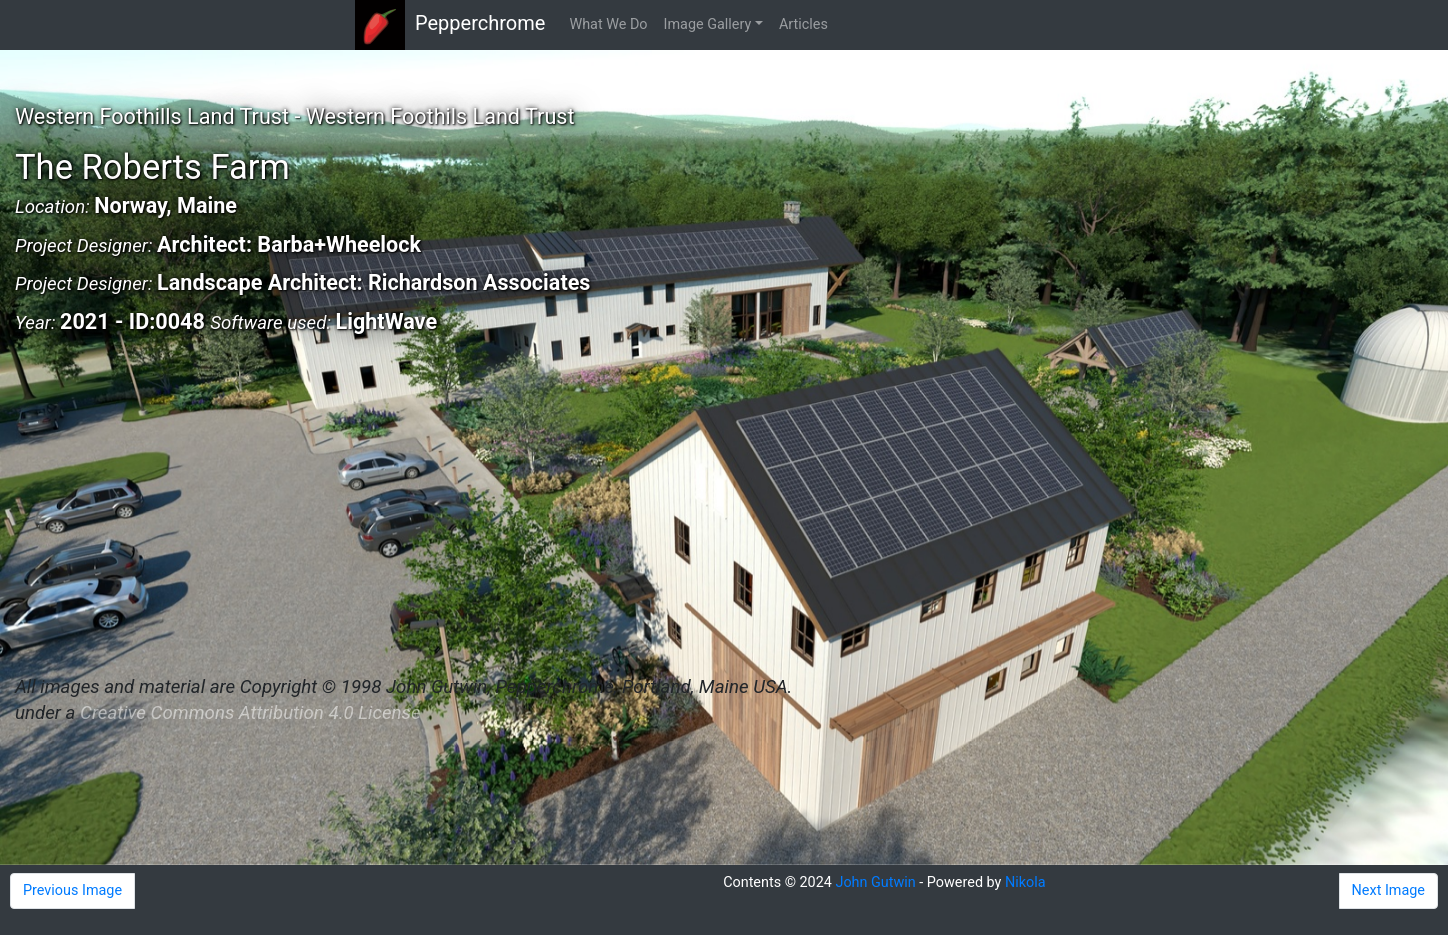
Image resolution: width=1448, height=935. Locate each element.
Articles (803, 24)
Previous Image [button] (72, 890)
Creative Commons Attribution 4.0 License (250, 713)
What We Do (608, 24)
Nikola (1025, 882)
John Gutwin (875, 882)
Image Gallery (708, 24)
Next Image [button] (1388, 890)
